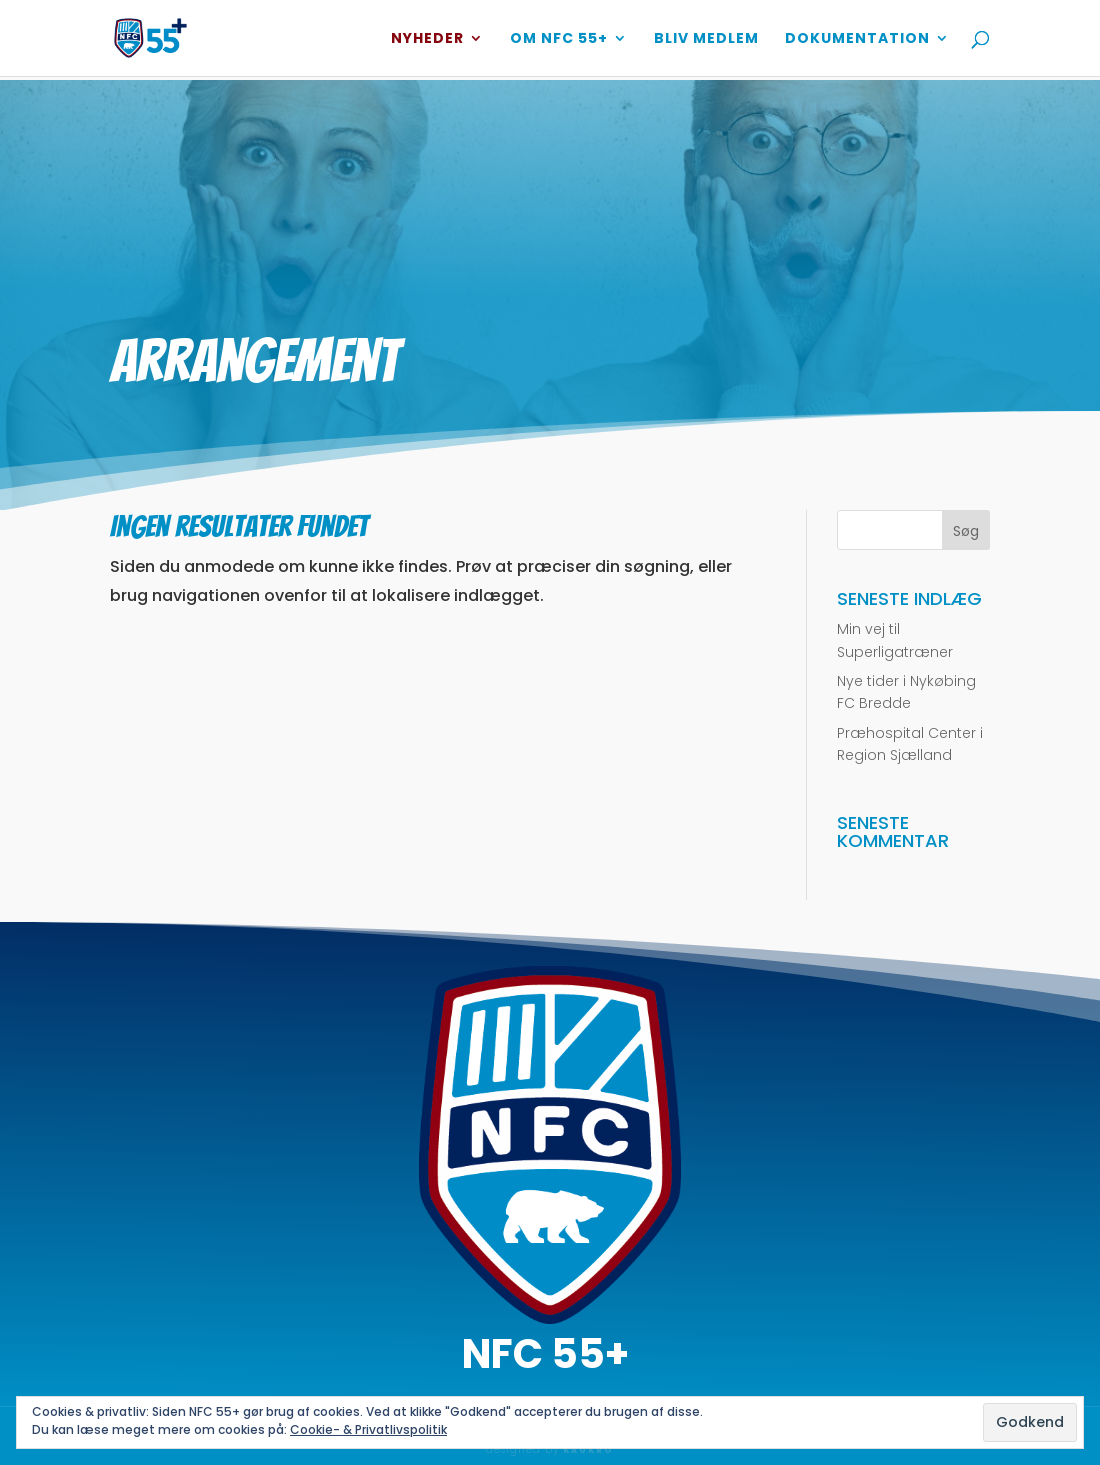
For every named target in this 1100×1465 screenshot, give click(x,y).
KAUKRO (588, 1450)
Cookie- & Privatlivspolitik (368, 1429)
